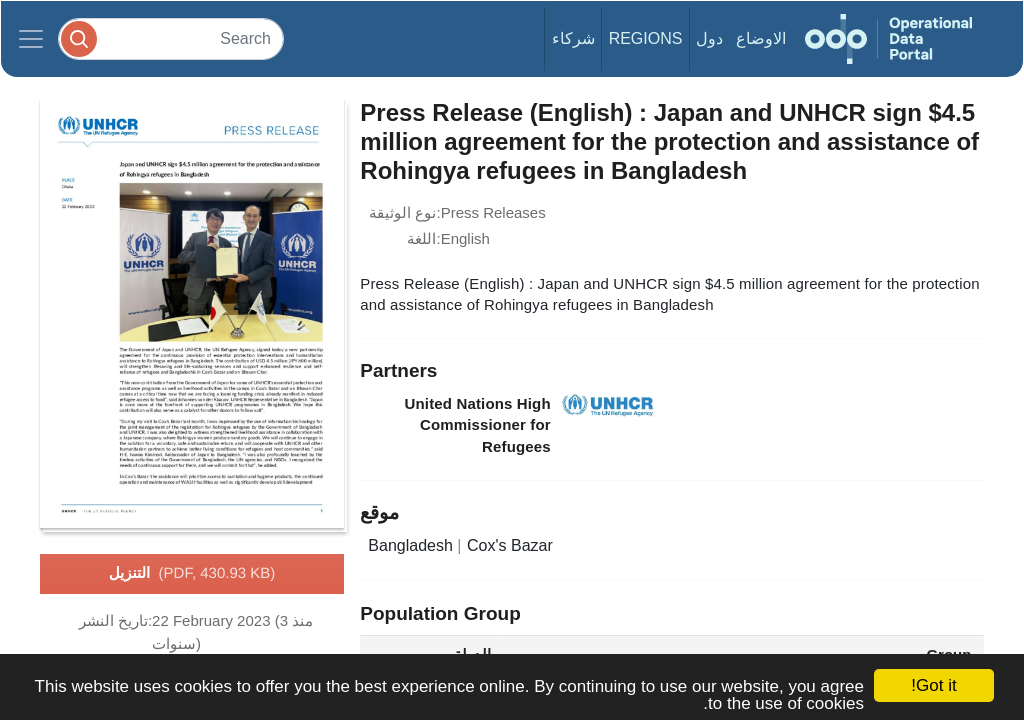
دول (709, 38)
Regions (646, 38)
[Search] (171, 38)
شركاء (573, 38)
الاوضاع (761, 38)
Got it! (933, 685)
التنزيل (192, 574)
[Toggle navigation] (31, 39)
